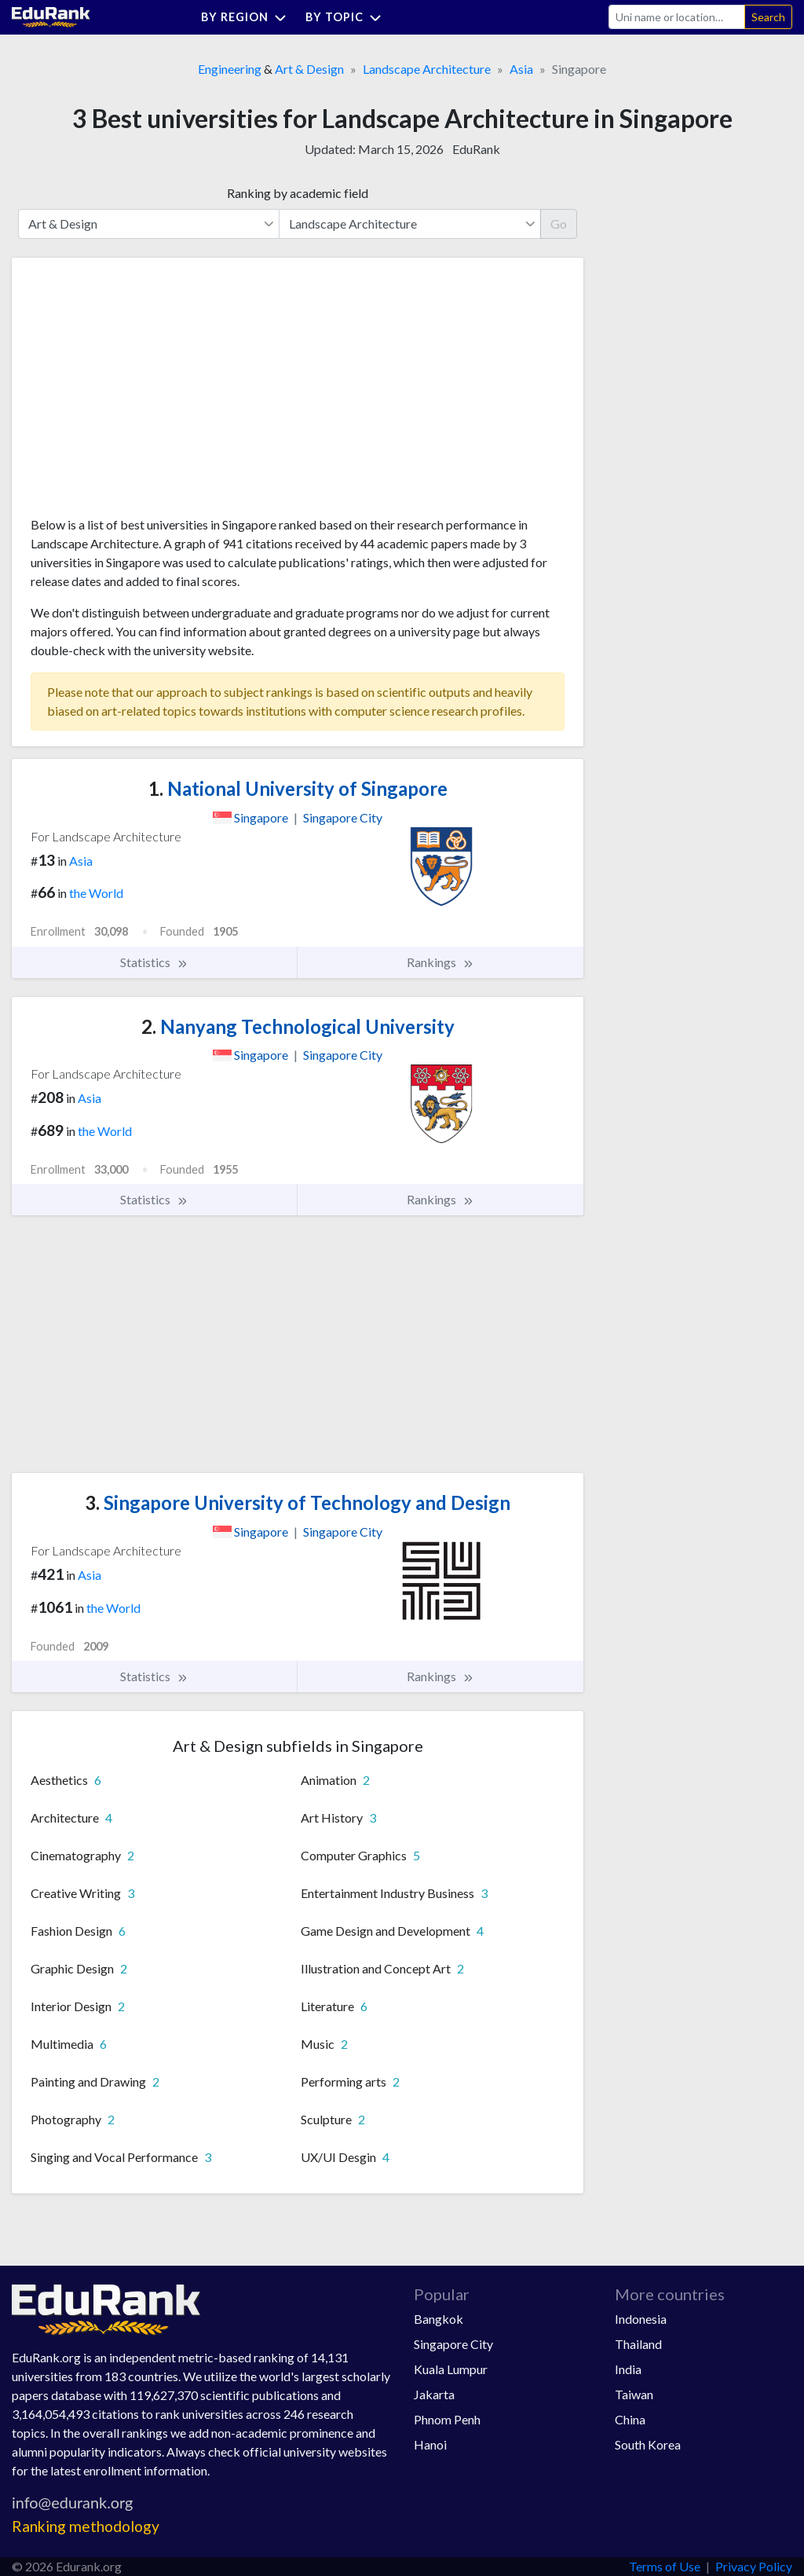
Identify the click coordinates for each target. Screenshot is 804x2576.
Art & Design (309, 68)
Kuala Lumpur (451, 2369)
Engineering (229, 68)
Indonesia (641, 2318)
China (630, 2419)
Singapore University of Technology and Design (297, 1502)
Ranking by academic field (297, 192)
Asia (521, 68)
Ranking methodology (85, 2526)
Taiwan (634, 2394)
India (628, 2369)
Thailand (638, 2343)
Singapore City (453, 2343)
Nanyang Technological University (298, 1026)
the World (96, 892)
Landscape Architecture (427, 68)
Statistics (154, 962)
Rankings (440, 962)
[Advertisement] (148, 393)
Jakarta (434, 2394)
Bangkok (438, 2318)
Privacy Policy (753, 2566)
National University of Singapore (298, 788)
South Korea (648, 2444)
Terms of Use (664, 2566)
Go (558, 223)
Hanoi (430, 2444)
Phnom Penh (447, 2419)
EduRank (476, 148)
